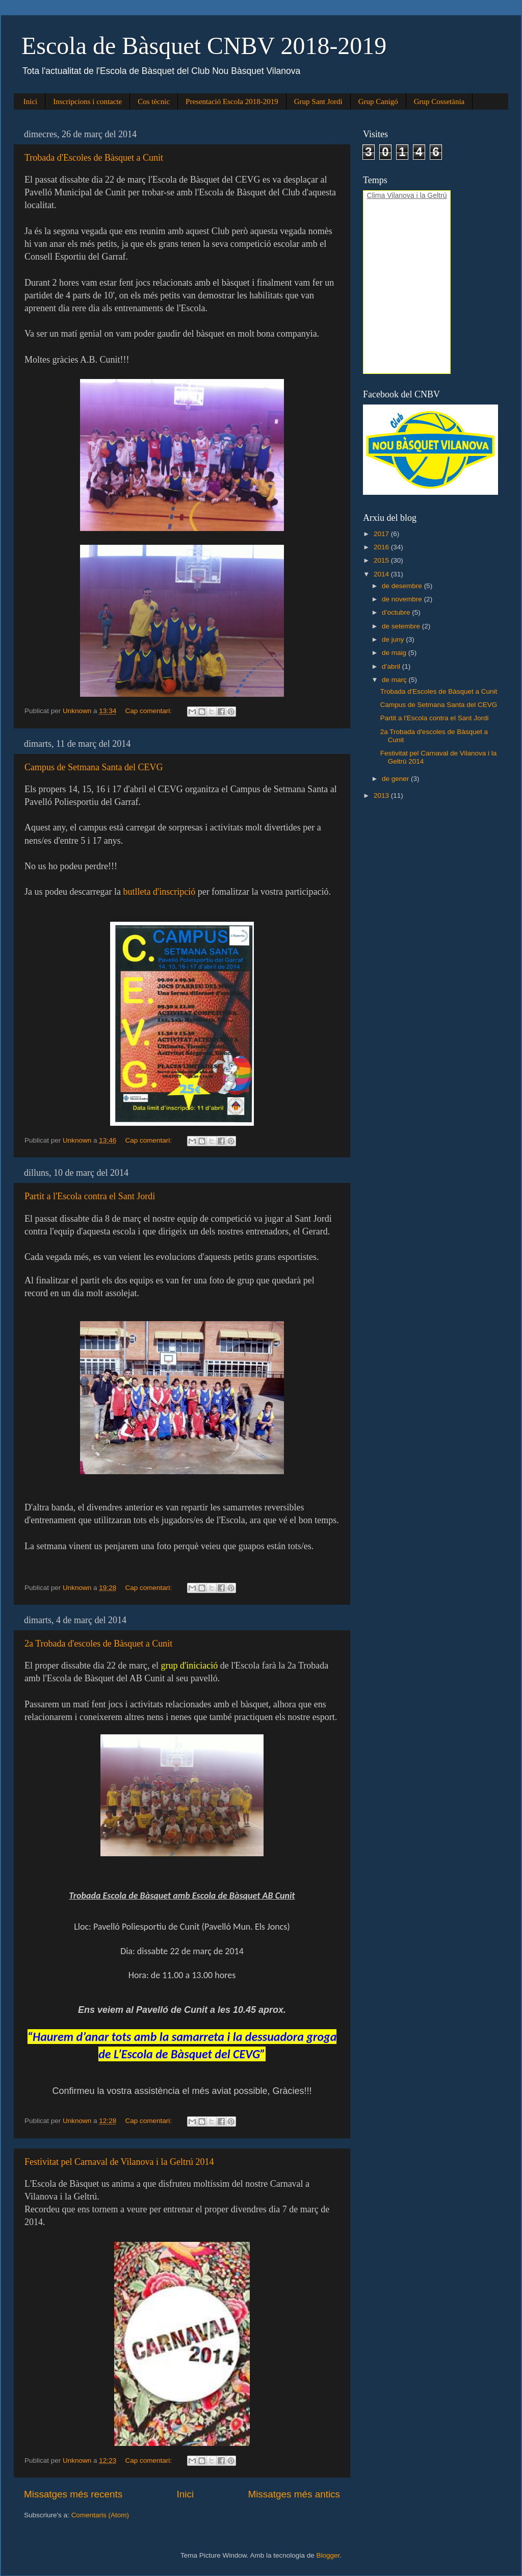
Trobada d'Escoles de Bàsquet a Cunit (93, 158)
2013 (382, 795)
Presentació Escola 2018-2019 (232, 101)
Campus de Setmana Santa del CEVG (93, 767)
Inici (30, 101)
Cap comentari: (149, 711)
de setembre (402, 626)
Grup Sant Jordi (318, 101)
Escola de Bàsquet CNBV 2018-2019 (203, 45)
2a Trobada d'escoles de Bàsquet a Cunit (98, 1643)
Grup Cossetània (439, 101)
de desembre (403, 586)
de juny (394, 639)
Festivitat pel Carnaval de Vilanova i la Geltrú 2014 (119, 2162)
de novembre (403, 599)
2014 (382, 574)
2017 (382, 534)
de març (395, 680)
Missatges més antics (294, 2494)
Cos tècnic (154, 101)
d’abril (392, 666)
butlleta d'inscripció (159, 892)
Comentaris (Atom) (100, 2515)
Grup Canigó (378, 101)
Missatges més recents (73, 2494)
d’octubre (397, 612)
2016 (382, 547)
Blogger (328, 2555)
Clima (376, 195)
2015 (382, 560)
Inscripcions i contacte (87, 101)
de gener (396, 778)
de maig (395, 652)
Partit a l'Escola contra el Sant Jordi (89, 1196)
